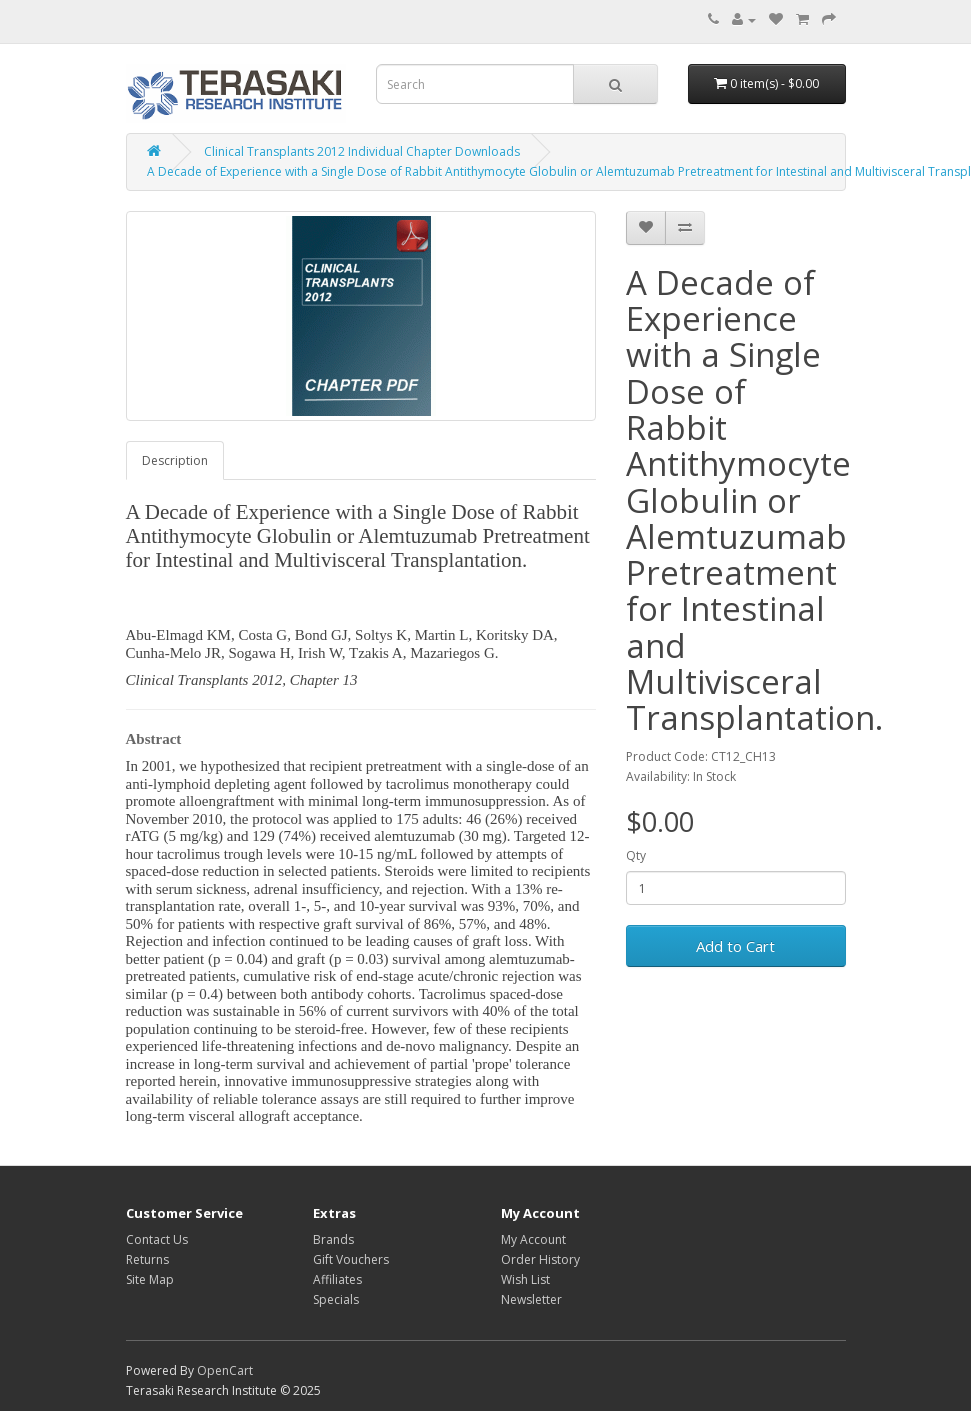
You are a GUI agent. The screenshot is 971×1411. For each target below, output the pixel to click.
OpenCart (225, 1370)
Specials (336, 1299)
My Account (533, 1239)
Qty (636, 855)
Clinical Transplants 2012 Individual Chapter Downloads (362, 151)
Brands (333, 1239)
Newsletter (531, 1299)
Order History (540, 1259)
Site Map (150, 1279)
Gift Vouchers (351, 1259)
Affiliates (337, 1279)
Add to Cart (735, 946)
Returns (147, 1259)
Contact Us (157, 1239)
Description (175, 460)
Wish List (525, 1279)
